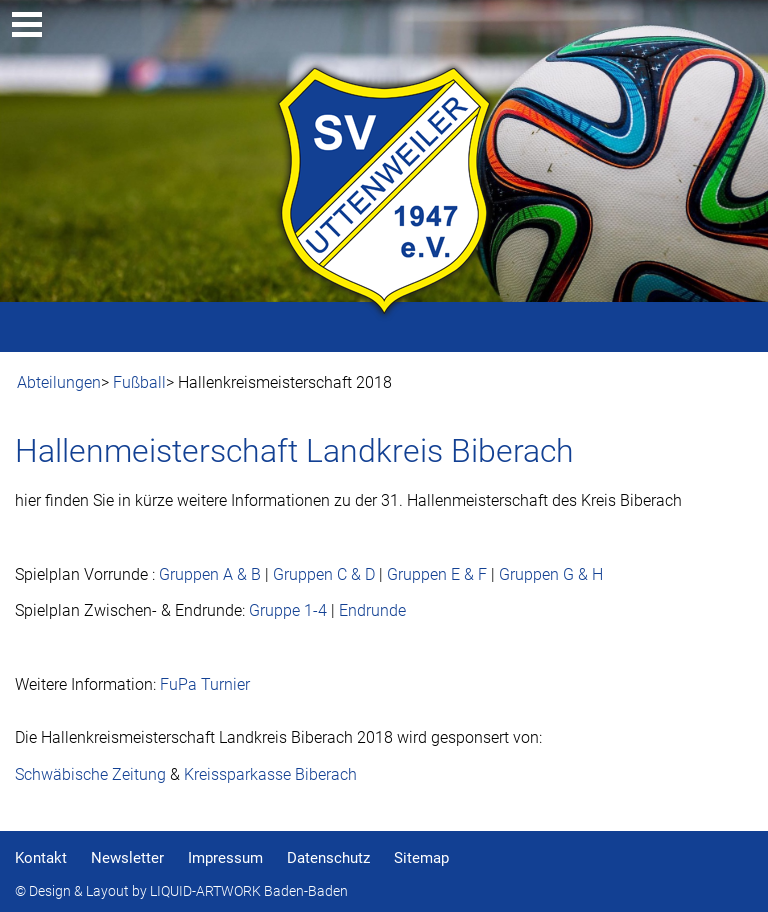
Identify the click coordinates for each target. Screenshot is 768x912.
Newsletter (127, 858)
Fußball (139, 382)
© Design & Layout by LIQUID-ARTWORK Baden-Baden (181, 891)
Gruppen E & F (437, 574)
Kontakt (41, 858)
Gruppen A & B (210, 574)
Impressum (225, 858)
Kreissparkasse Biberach (270, 774)
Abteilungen (59, 382)
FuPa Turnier (205, 684)
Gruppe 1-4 (288, 610)
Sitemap (421, 858)
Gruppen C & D (324, 574)
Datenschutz (328, 858)
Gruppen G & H (551, 574)
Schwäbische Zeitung (90, 774)
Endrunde (372, 610)
